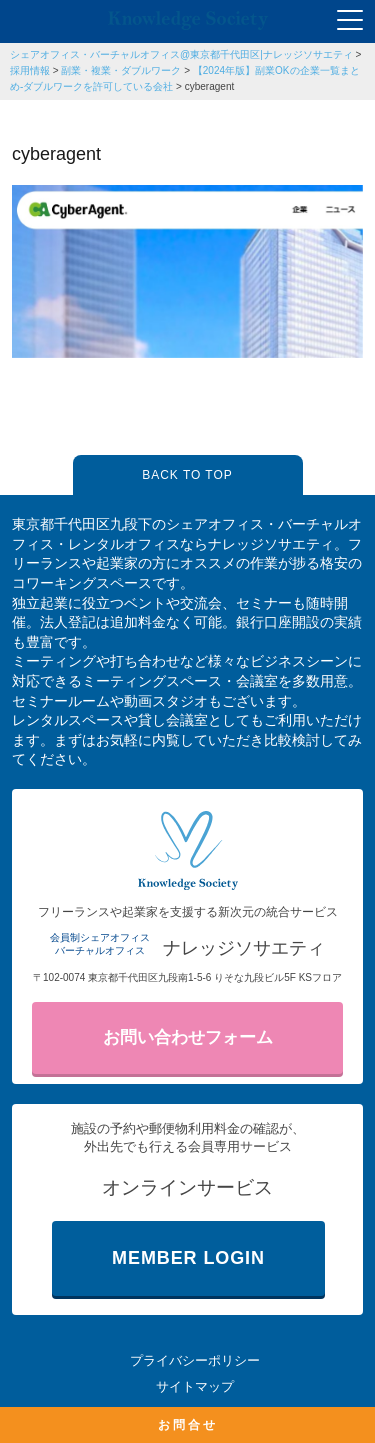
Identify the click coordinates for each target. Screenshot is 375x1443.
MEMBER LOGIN (188, 1258)
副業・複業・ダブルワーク (121, 70)
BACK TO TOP (187, 475)
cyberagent (209, 86)
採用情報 (30, 70)
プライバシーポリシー (195, 1360)
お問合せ (188, 1425)
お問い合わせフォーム (188, 1037)
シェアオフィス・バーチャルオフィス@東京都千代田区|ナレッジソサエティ (181, 54)
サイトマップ (195, 1386)
